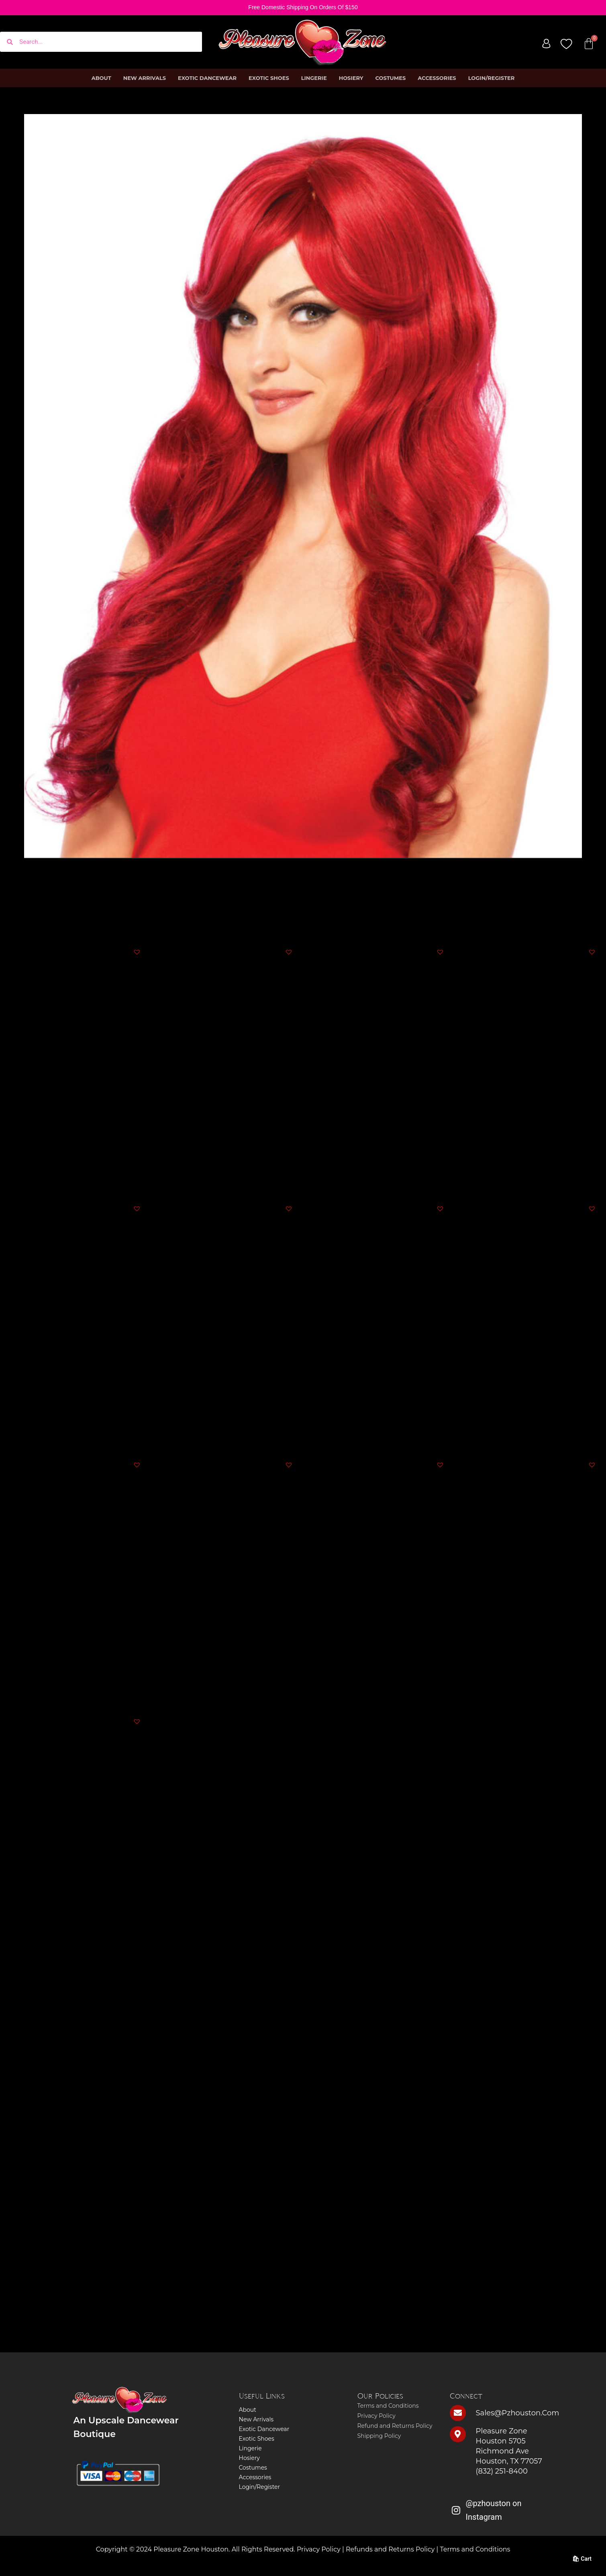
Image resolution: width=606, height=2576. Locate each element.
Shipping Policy (379, 2435)
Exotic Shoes (269, 78)
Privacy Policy (376, 2415)
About (101, 78)
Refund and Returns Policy (395, 2425)
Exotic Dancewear (207, 78)
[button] (137, 951)
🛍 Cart (582, 2559)
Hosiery (351, 78)
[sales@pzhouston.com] (458, 2413)
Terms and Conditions (388, 2405)
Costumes (390, 78)
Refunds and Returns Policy (390, 2549)
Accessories (437, 78)
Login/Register (491, 78)
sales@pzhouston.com (517, 2413)
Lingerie (314, 78)
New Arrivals (144, 78)
